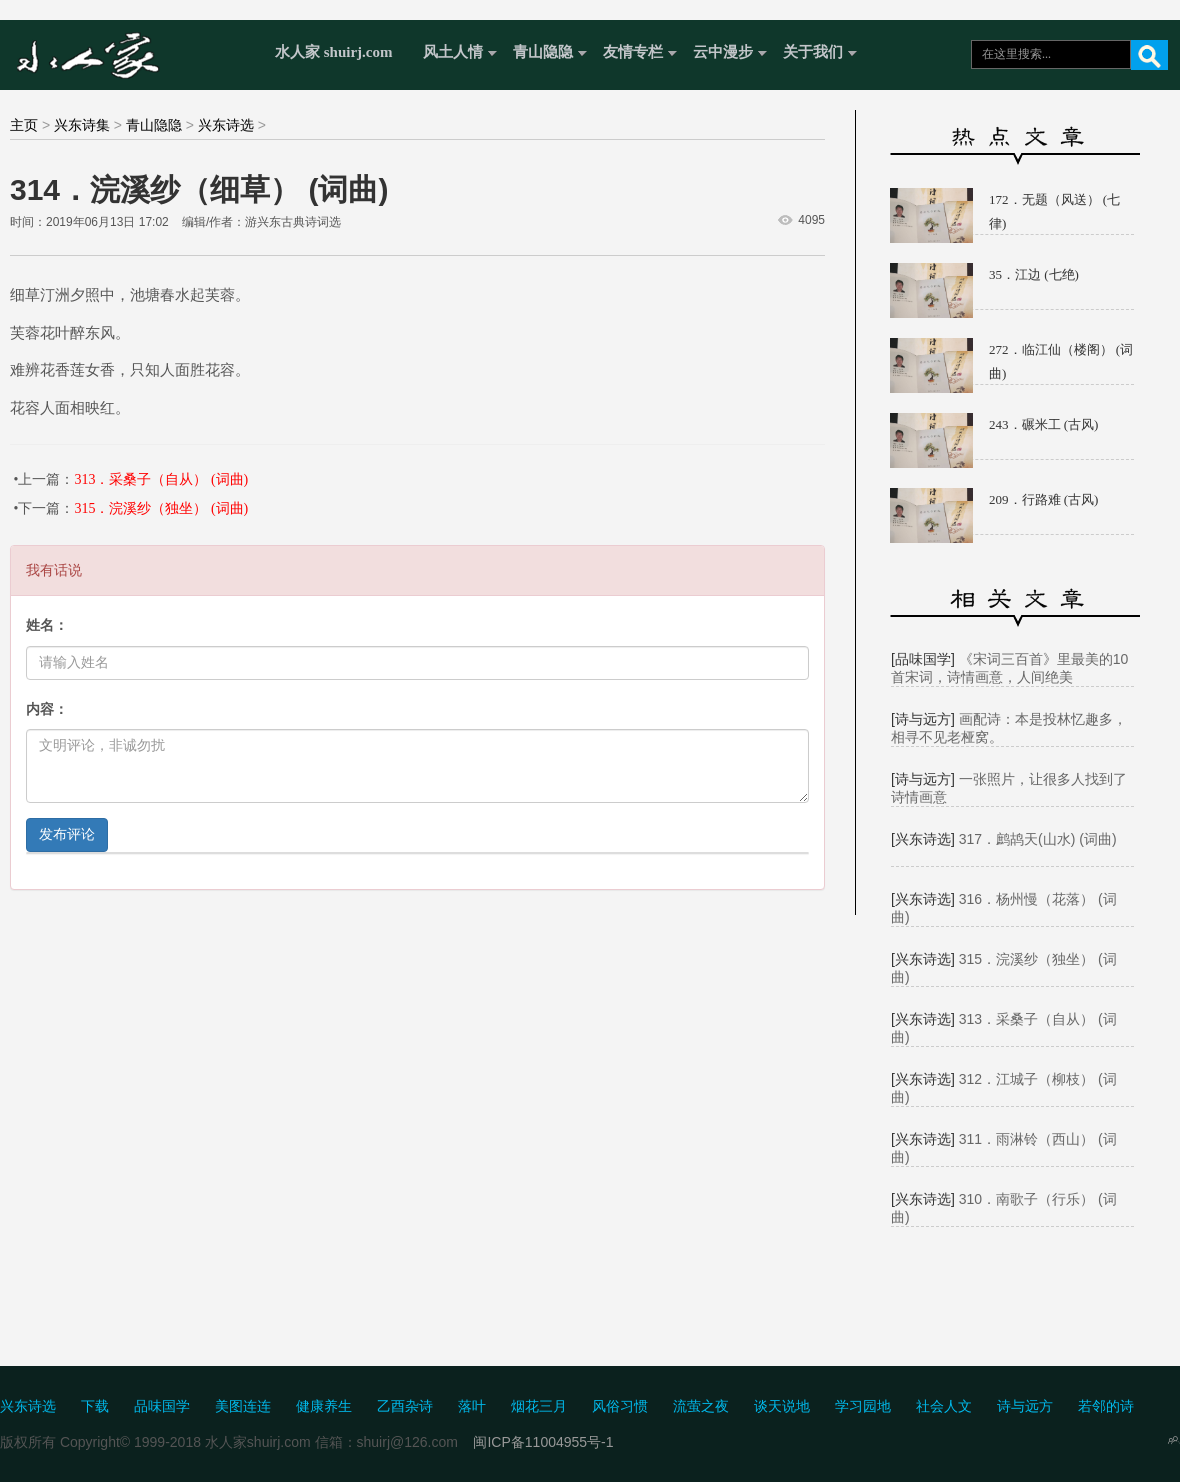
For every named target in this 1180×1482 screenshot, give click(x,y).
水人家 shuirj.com (334, 52)
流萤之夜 (701, 1406)
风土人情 (453, 52)
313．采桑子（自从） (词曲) (161, 479)
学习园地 (863, 1406)
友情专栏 (633, 52)
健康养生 (324, 1406)
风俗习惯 (620, 1406)
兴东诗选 (226, 125)
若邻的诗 (1106, 1406)
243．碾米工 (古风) (1043, 424)
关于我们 (813, 52)
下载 (95, 1406)
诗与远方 (1025, 1406)
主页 (24, 125)
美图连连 (243, 1406)
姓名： (47, 625)
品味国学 (162, 1406)
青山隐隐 (543, 52)
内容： (47, 709)
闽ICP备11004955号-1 (543, 1442)
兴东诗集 (82, 125)
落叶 (472, 1406)
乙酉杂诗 (405, 1406)
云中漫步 (723, 52)
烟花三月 (539, 1406)
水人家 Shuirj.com (132, 52)
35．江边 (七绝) (1034, 274)
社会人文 (944, 1406)
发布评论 (67, 834)
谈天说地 (782, 1406)
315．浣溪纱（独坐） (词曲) (161, 508)
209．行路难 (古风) (1043, 499)
